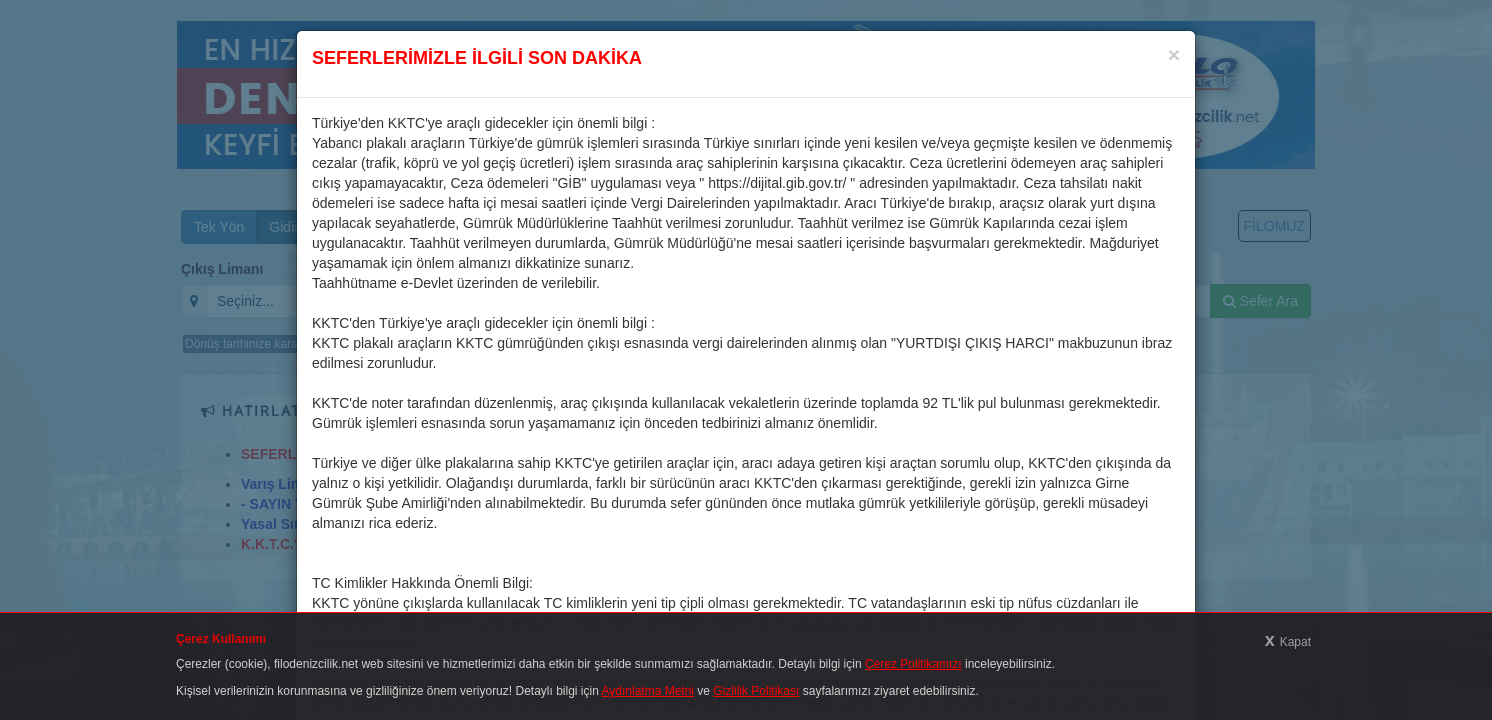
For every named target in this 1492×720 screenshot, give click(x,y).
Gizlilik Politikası (756, 691)
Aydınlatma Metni (648, 691)
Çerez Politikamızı (913, 664)
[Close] (1174, 54)
